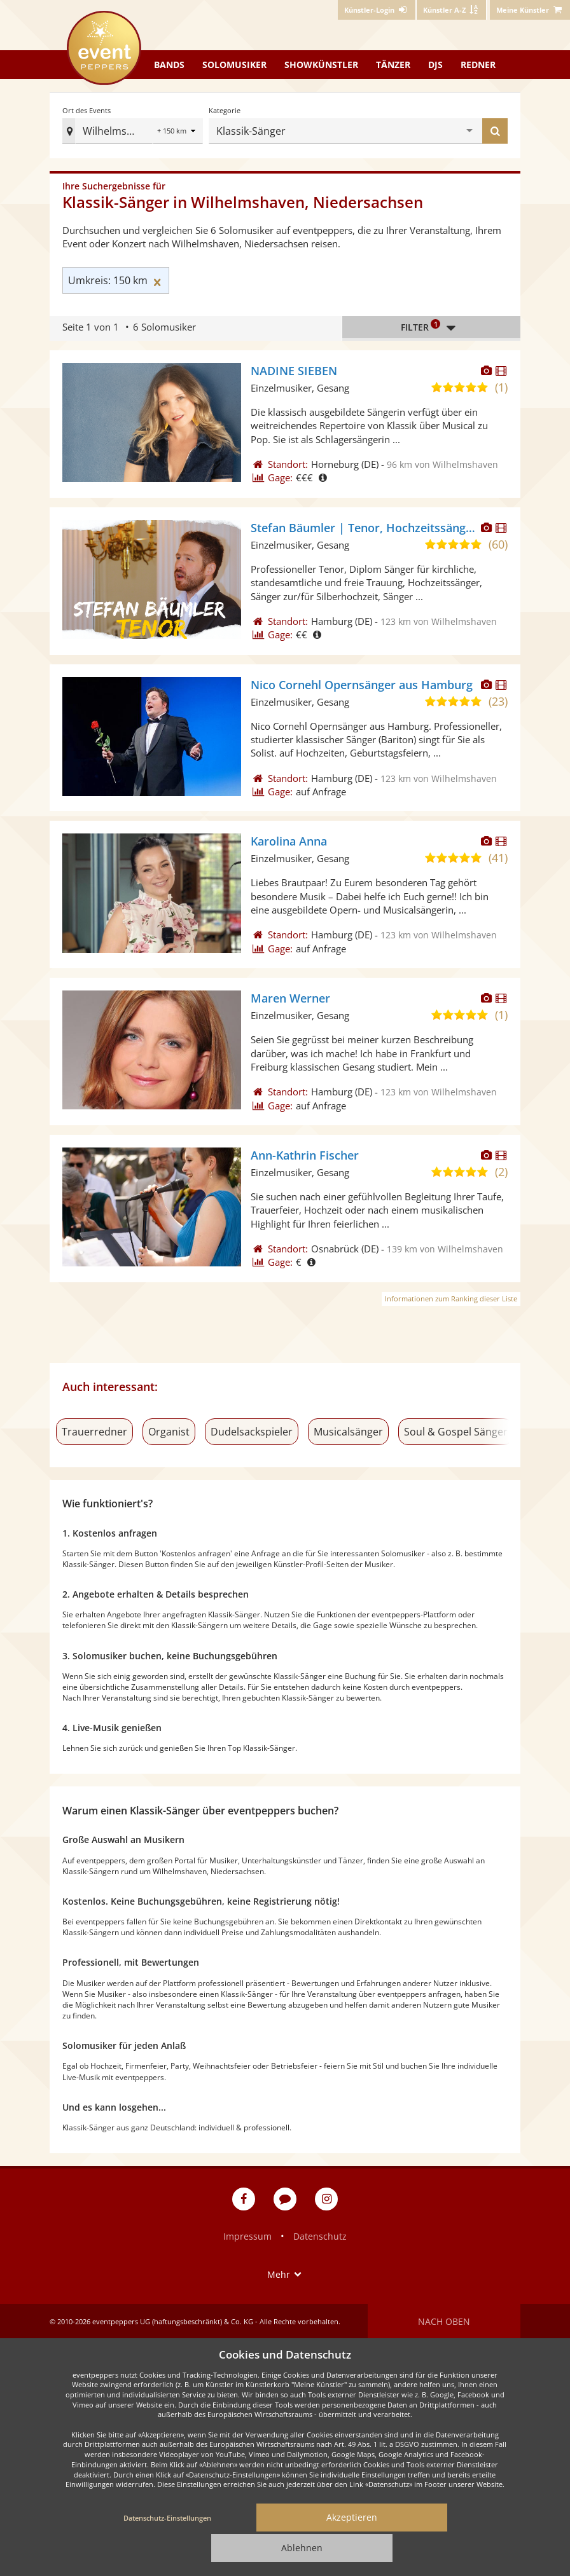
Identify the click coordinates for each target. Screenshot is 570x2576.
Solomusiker (234, 64)
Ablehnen (302, 2548)
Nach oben (444, 2321)
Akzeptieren (351, 2517)
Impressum (247, 2236)
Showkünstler (321, 64)
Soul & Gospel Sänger (456, 1432)
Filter (431, 327)
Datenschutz (320, 2236)
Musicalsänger (348, 1432)
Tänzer (393, 64)
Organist (169, 1432)
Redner (478, 64)
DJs (435, 64)
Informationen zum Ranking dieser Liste (451, 1298)
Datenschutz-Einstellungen (167, 2518)
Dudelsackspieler (252, 1432)
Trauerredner (94, 1432)
